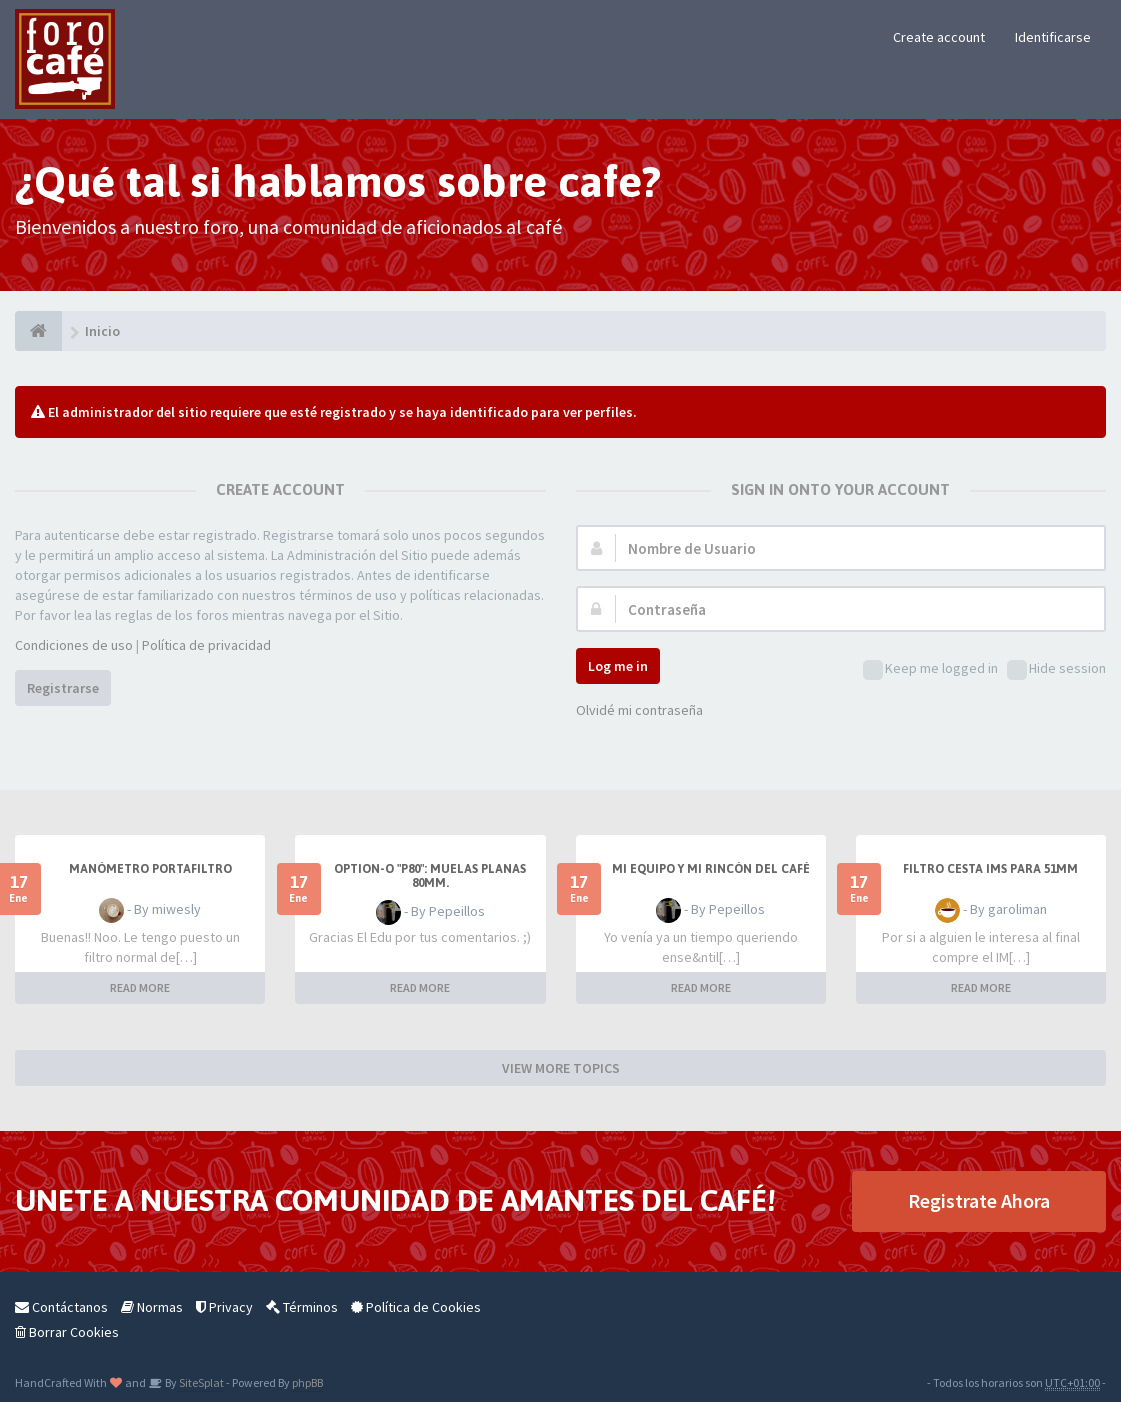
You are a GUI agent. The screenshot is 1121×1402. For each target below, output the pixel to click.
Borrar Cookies (67, 1332)
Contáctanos (61, 1307)
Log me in (618, 666)
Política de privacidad (206, 645)
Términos (302, 1307)
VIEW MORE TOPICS (561, 1068)
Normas (152, 1307)
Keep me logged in (930, 669)
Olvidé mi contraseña (639, 710)
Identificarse (1053, 37)
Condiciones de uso (74, 645)
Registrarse (63, 688)
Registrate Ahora (979, 1200)
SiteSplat (200, 1382)
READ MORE (140, 987)
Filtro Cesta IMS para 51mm (990, 869)
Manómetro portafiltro (150, 869)
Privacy (224, 1307)
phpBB (307, 1382)
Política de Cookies (416, 1307)
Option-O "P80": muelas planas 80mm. (430, 876)
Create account (939, 37)
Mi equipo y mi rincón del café (711, 869)
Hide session (1056, 669)
